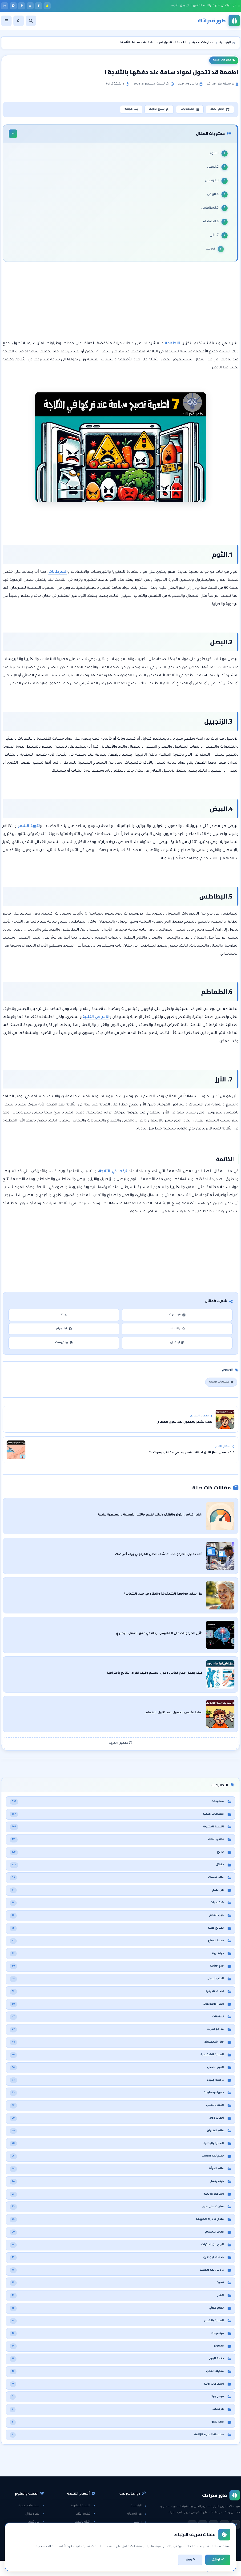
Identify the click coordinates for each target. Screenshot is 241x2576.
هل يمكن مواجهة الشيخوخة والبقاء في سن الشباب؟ (163, 1594)
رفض (190, 2560)
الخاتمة (210, 249)
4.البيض (213, 194)
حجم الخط (219, 109)
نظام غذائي (34, 2514)
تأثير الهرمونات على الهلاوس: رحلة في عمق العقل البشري (159, 1633)
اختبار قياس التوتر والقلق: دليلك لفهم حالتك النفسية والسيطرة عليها (150, 1515)
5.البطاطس (210, 208)
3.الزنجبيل (212, 180)
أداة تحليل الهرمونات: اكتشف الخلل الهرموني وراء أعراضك (158, 1554)
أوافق (218, 2560)
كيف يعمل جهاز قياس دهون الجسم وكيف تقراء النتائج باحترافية (154, 1673)
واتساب (177, 1328)
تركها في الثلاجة (113, 1171)
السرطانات (57, 572)
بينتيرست (64, 1342)
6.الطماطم (211, 221)
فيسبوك (177, 1314)
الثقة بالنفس (84, 2522)
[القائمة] (6, 21)
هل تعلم (36, 2522)
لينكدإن (177, 1342)
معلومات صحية (224, 60)
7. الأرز (214, 235)
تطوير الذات (85, 2514)
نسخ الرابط (159, 109)
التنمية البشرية (83, 2505)
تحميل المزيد (120, 1743)
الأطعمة (172, 344)
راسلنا (139, 2522)
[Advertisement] (120, 302)
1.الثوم (214, 153)
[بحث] (31, 21)
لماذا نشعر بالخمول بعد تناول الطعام (174, 1712)
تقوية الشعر (29, 826)
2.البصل (213, 167)
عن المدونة (136, 2514)
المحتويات (190, 109)
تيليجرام (64, 1328)
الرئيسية (138, 2505)
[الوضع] (18, 21)
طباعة (131, 109)
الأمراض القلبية (96, 1017)
